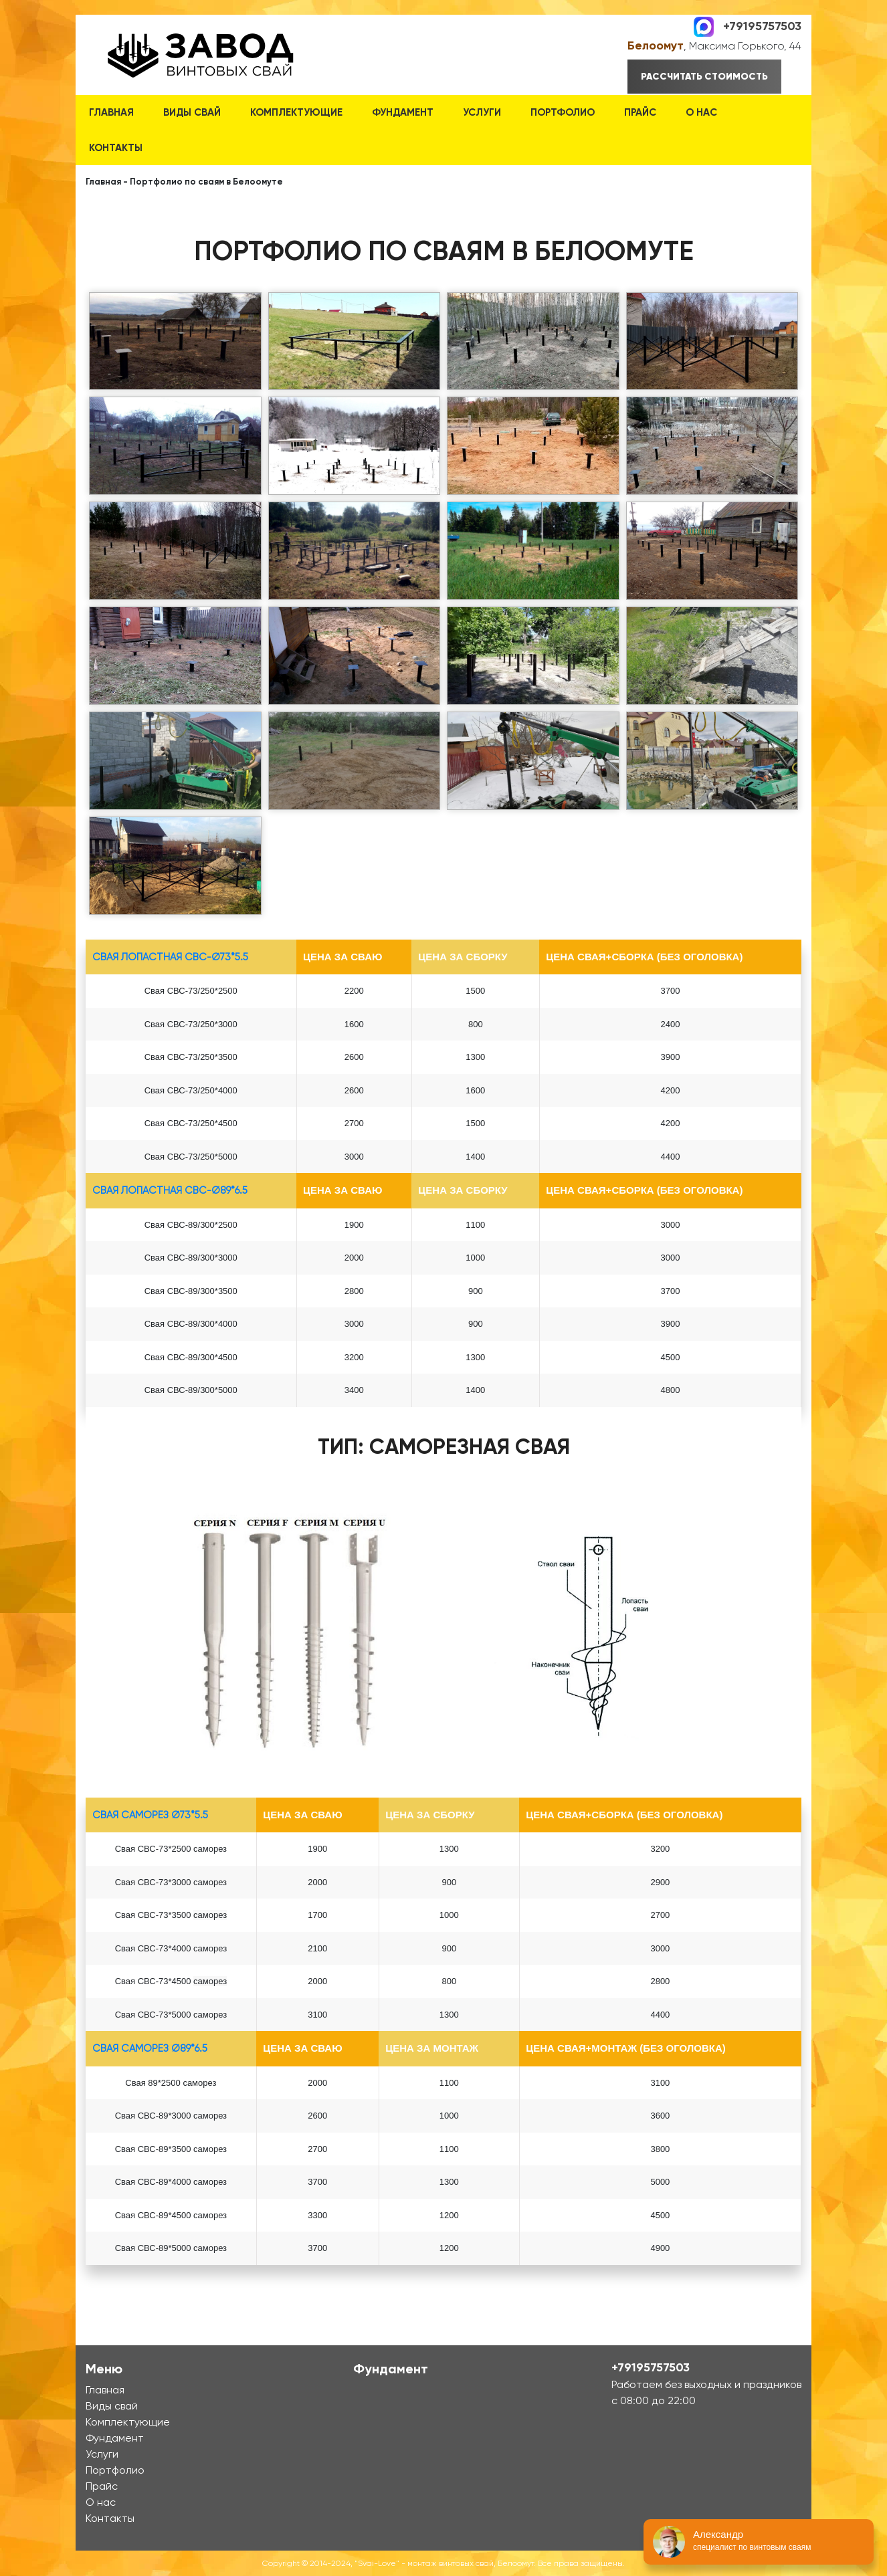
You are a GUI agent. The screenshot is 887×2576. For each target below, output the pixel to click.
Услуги (482, 112)
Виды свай (192, 112)
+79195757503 (762, 25)
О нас (701, 112)
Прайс (640, 112)
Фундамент (402, 112)
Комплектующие (296, 112)
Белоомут (655, 45)
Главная (111, 112)
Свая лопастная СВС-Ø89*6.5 (170, 1190)
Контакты (115, 148)
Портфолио (562, 112)
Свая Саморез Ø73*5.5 (150, 1815)
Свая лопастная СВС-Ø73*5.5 (170, 957)
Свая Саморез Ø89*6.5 (149, 2048)
